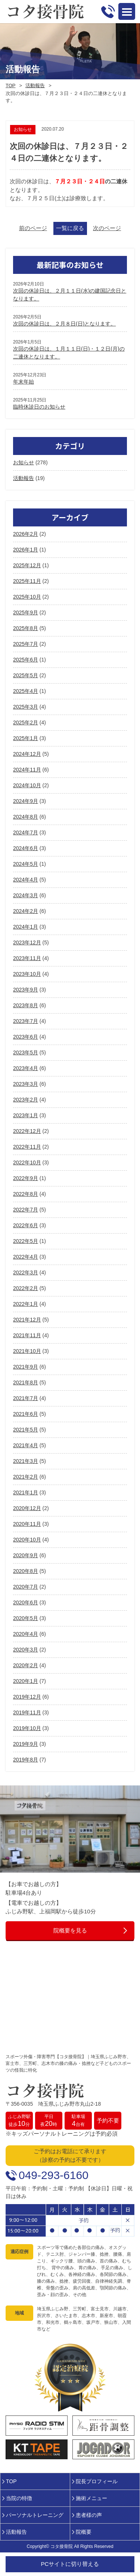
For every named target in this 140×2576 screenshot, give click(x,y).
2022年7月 (25, 1210)
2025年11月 (27, 581)
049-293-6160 (53, 2175)
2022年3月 (25, 1272)
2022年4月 (25, 1257)
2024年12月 (27, 754)
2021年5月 (25, 1430)
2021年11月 (27, 1335)
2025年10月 (27, 597)
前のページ (33, 228)
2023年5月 (25, 1052)
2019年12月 (27, 1697)
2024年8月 (25, 817)
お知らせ (23, 462)
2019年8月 (25, 1760)
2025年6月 (25, 660)
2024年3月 (25, 895)
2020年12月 (27, 1508)
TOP (11, 85)
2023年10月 (27, 974)
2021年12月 (27, 1320)
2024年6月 (25, 848)
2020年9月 (25, 1555)
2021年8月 (25, 1382)
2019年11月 (27, 1712)
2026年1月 (25, 550)
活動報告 (35, 85)
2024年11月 (27, 770)
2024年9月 (25, 801)
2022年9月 (25, 1178)
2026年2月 (25, 534)
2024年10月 (27, 785)
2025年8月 (25, 628)
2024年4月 (25, 880)
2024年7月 (25, 832)
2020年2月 (25, 1665)
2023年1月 (25, 1115)
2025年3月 (25, 707)
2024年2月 (25, 911)
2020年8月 (25, 1571)
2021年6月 (25, 1414)
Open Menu (126, 11)
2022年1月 (25, 1304)
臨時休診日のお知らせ (39, 407)
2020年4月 (25, 1634)
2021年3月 (25, 1461)
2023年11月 (27, 958)
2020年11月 (27, 1524)
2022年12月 (27, 1131)
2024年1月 (25, 927)
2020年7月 (25, 1587)
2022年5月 (25, 1241)
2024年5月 (25, 864)
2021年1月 (25, 1492)
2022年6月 (25, 1225)
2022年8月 (25, 1194)
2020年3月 (25, 1650)
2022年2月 (25, 1288)
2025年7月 (25, 644)
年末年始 (23, 382)
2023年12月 (27, 942)
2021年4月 (25, 1445)
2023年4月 (25, 1068)
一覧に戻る (70, 228)
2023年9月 (25, 990)
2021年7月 (25, 1398)
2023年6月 (25, 1037)
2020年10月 (27, 1540)
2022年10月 (27, 1162)
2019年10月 (27, 1728)
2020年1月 (25, 1681)
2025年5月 (25, 675)
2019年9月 (25, 1744)
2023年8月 (25, 1005)
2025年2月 (25, 722)
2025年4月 (25, 691)
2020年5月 (25, 1618)
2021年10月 (27, 1351)
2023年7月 (25, 1021)
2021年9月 (25, 1367)
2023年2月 (25, 1100)
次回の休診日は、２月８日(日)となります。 (64, 324)
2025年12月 (27, 565)
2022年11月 (27, 1147)
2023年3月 (25, 1084)
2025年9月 (25, 612)
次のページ (107, 228)
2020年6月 (25, 1602)
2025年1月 (25, 738)
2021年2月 (25, 1477)
